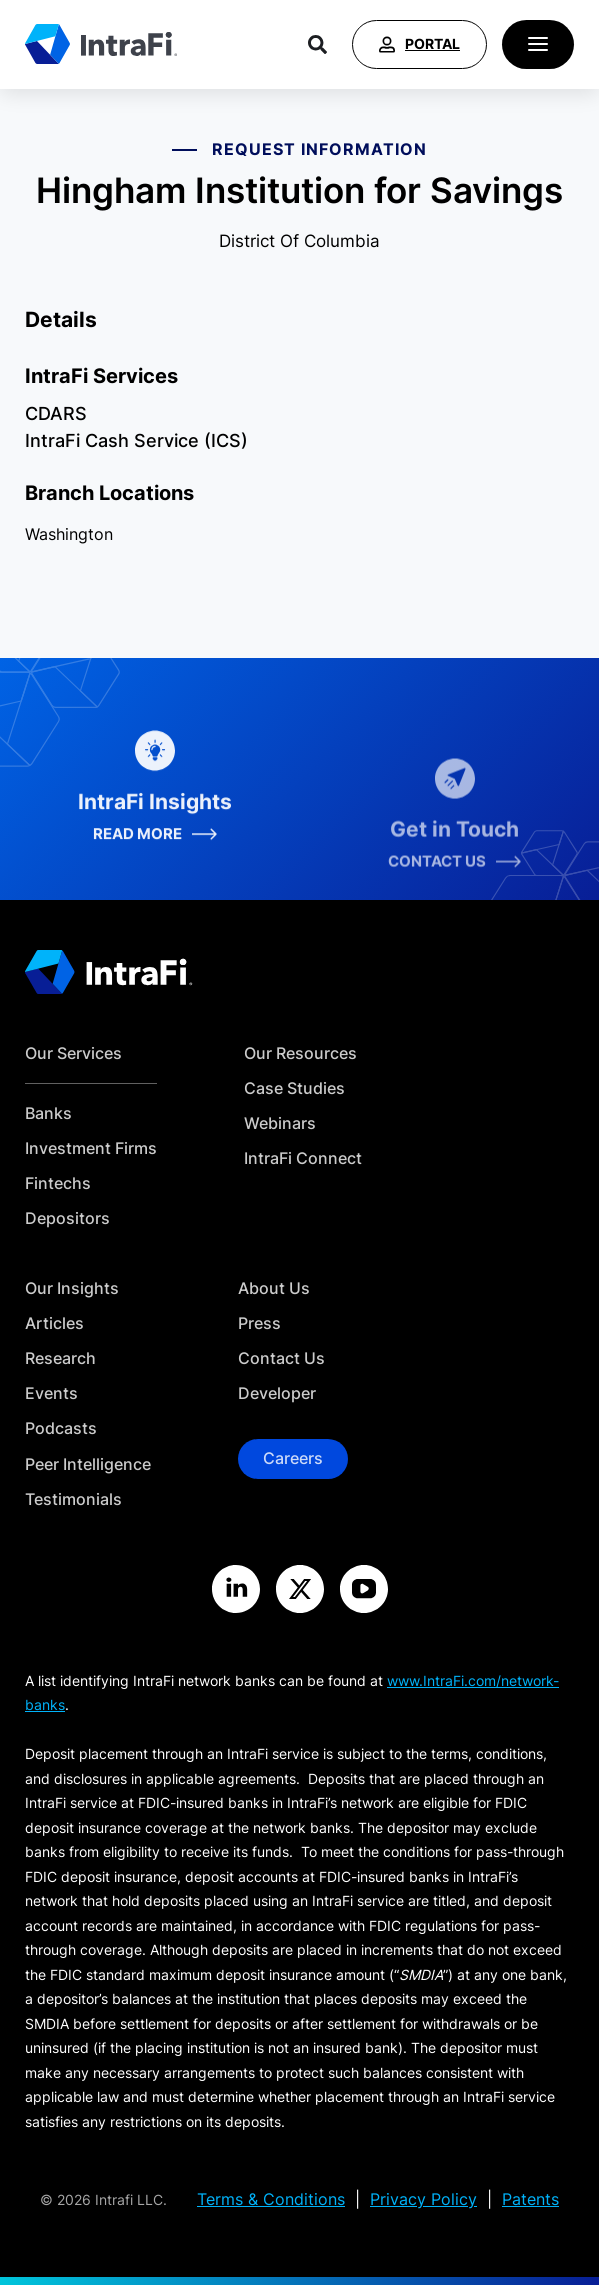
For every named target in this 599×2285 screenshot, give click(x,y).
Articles (54, 1323)
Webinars (280, 1123)
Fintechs (58, 1183)
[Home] (101, 44)
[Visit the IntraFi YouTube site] (364, 1589)
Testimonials (73, 1499)
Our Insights (72, 1288)
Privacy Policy (423, 2199)
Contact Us (281, 1358)
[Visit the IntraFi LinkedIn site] (236, 1589)
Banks (48, 1113)
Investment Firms (91, 1148)
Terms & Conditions (271, 2199)
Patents (530, 2199)
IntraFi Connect (303, 1158)
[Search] (317, 44)
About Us (274, 1288)
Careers (293, 1458)
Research (60, 1358)
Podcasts (61, 1428)
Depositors (67, 1218)
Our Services (73, 1053)
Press (259, 1323)
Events (51, 1393)
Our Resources (300, 1053)
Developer (277, 1393)
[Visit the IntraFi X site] (300, 1589)
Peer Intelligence (88, 1464)
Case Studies (294, 1088)
